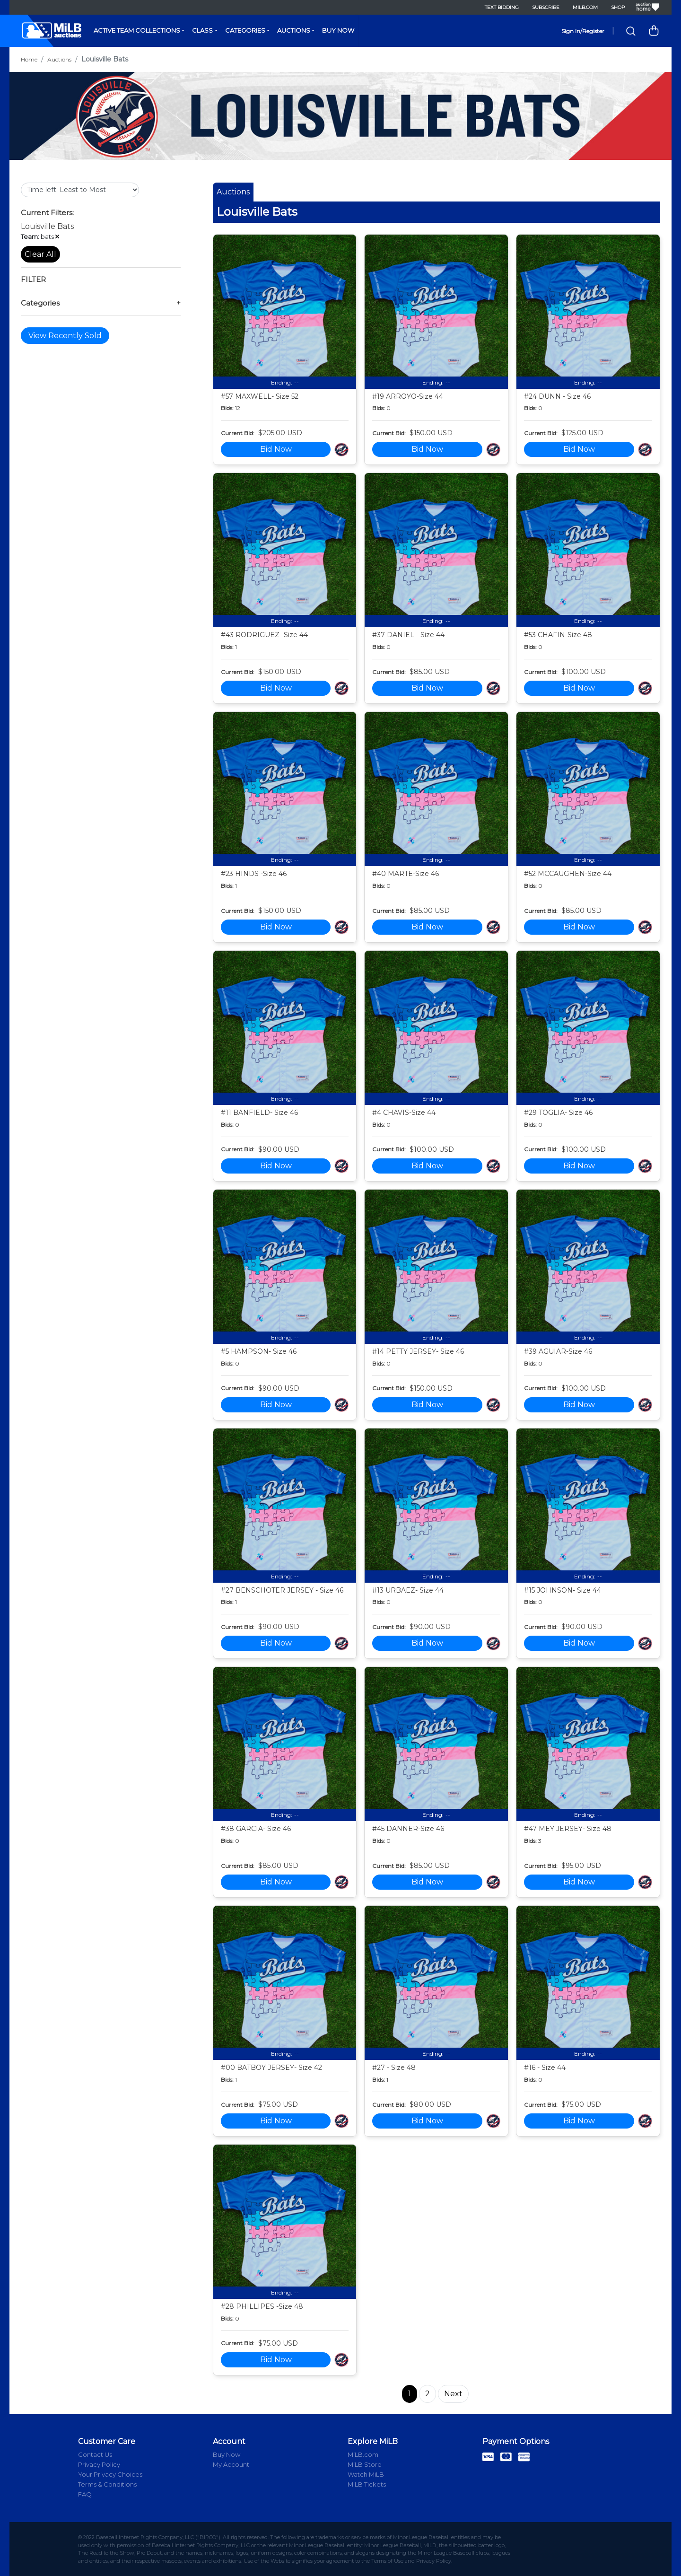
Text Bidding (502, 7)
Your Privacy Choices (110, 2474)
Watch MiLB (366, 2474)
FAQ (85, 2494)
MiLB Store (365, 2464)
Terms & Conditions (107, 2484)
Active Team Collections (137, 30)
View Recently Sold (65, 335)
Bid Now (276, 449)
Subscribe (545, 7)
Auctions (293, 30)
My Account (231, 2464)
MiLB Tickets (367, 2484)
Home (29, 59)
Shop (618, 7)
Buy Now (338, 30)
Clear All (40, 254)
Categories (245, 30)
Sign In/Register (582, 31)
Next (453, 2393)
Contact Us (95, 2454)
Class (202, 30)
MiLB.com (585, 7)
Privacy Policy (99, 2464)
